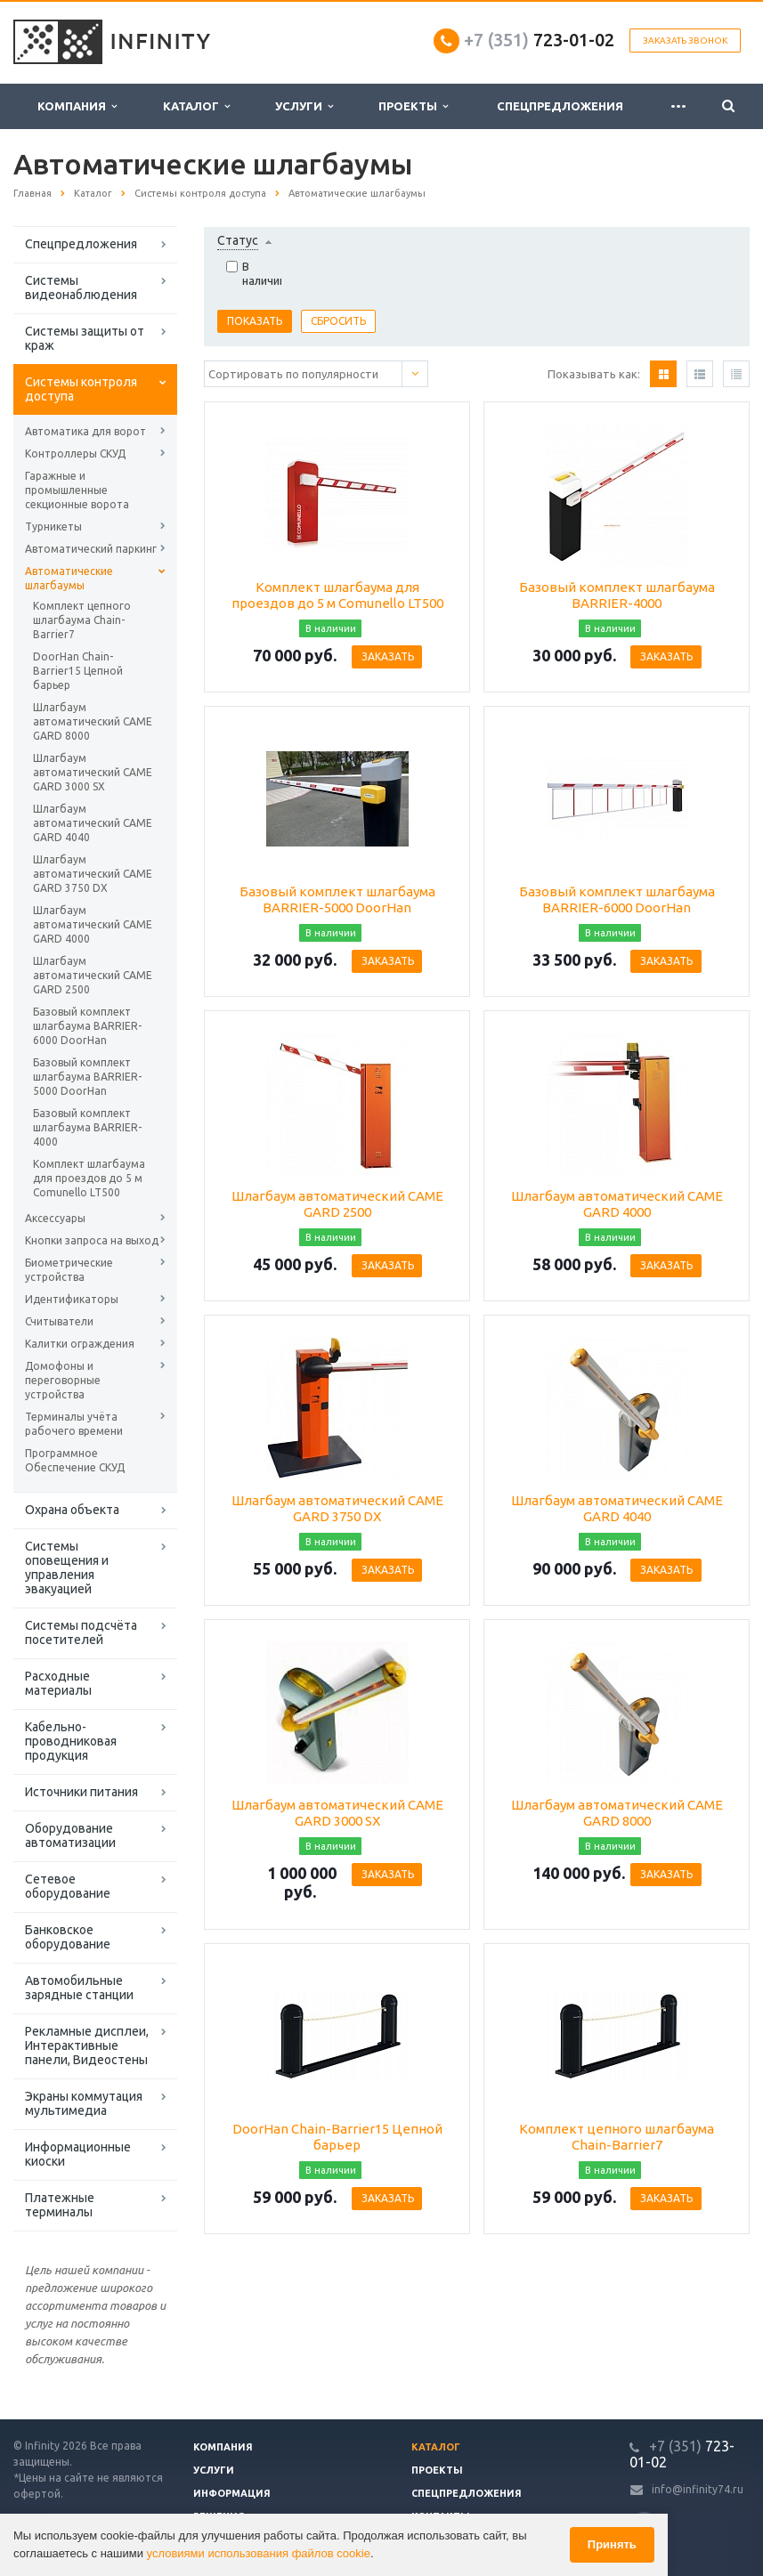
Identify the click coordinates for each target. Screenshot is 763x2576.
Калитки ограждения (79, 1343)
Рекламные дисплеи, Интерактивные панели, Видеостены (87, 2045)
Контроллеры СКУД (75, 453)
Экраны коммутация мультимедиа (83, 2103)
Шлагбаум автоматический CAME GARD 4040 (92, 823)
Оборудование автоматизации (70, 1835)
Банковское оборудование (67, 1937)
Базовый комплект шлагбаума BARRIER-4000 (87, 1127)
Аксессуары (55, 1218)
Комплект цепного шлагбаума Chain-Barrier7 (82, 620)
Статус (237, 240)
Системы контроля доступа (81, 389)
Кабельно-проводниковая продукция (71, 1741)
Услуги (304, 106)
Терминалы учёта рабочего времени (74, 1424)
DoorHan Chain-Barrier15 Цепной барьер (78, 671)
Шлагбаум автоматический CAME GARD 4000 (92, 924)
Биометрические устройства (69, 1270)
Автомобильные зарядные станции (79, 1987)
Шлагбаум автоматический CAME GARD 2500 (92, 975)
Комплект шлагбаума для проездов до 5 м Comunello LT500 (89, 1178)
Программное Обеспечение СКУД (75, 1460)
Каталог (196, 106)
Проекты (413, 106)
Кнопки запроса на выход (91, 1240)
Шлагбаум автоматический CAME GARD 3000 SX (92, 772)
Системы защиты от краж (84, 338)
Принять (612, 2544)
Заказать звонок (685, 40)
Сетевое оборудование (67, 1886)
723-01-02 (539, 39)
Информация (232, 2493)
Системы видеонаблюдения (81, 287)
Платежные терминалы (59, 2205)
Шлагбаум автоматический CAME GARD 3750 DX (92, 874)
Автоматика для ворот (85, 431)
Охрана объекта (72, 1510)
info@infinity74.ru (697, 2489)
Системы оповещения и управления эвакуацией (67, 1567)
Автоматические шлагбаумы (69, 578)
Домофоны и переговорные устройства (63, 1380)
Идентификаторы (71, 1299)
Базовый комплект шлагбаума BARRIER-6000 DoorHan (87, 1026)
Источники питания (81, 1792)
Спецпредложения (560, 106)
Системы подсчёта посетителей (81, 1632)
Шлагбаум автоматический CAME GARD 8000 (92, 721)
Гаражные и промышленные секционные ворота (77, 490)
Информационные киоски (78, 2154)
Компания (77, 106)
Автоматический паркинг (91, 549)
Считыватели (59, 1321)
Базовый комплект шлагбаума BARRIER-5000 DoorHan (87, 1077)
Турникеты (53, 526)
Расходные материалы (58, 1683)
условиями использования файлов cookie (258, 2553)
